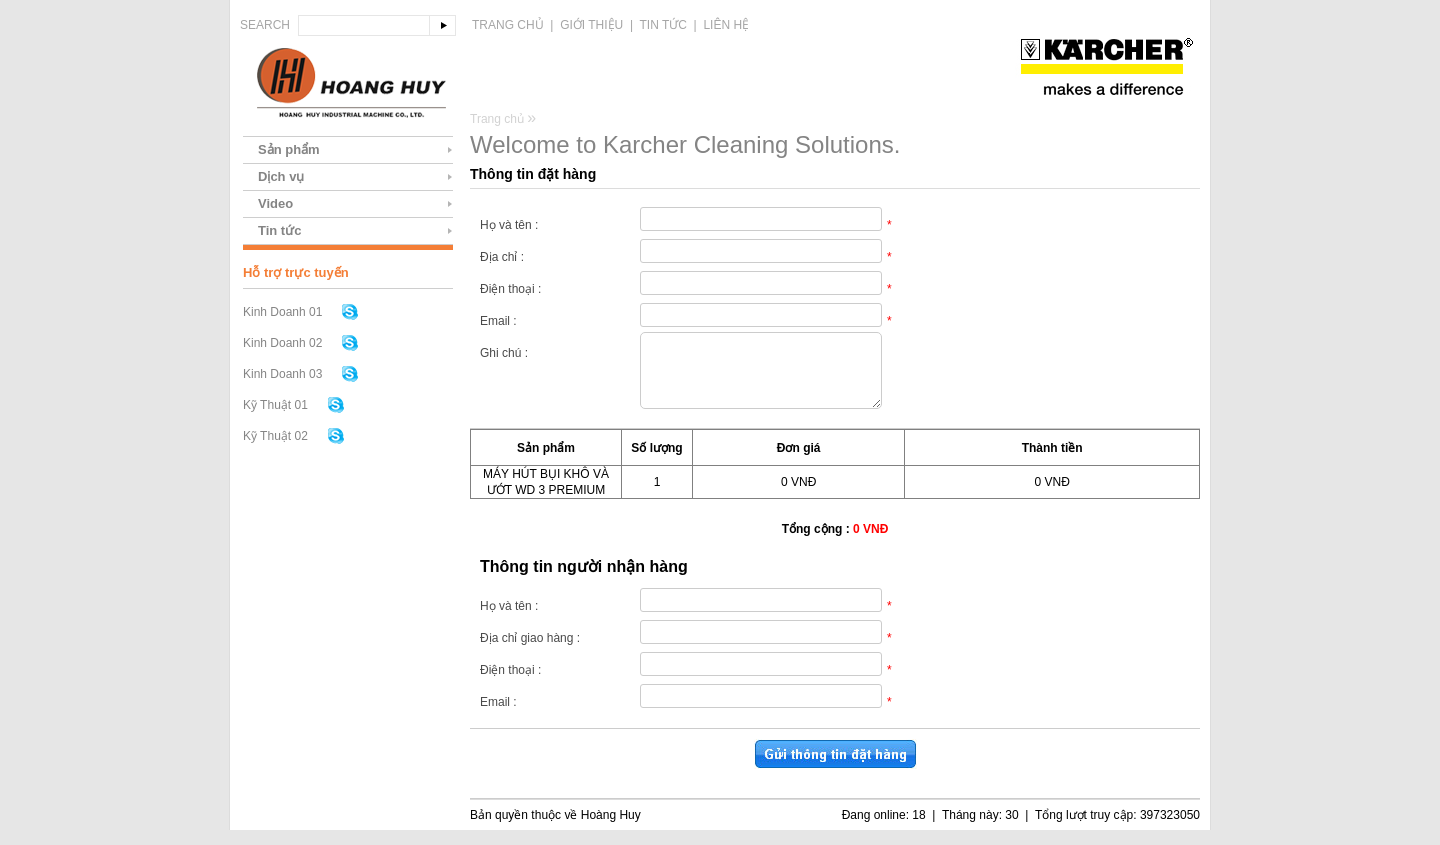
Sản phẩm (289, 149)
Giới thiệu (591, 25)
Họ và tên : (509, 225)
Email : (498, 321)
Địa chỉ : (502, 257)
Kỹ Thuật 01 (275, 405)
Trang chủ (508, 25)
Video (275, 203)
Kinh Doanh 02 (282, 343)
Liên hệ (726, 25)
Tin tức (663, 25)
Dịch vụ (281, 176)
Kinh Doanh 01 (282, 312)
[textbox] (364, 25)
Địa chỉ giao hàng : (530, 653)
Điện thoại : (510, 289)
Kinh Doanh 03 (282, 374)
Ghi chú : (504, 353)
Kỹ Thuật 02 (275, 436)
